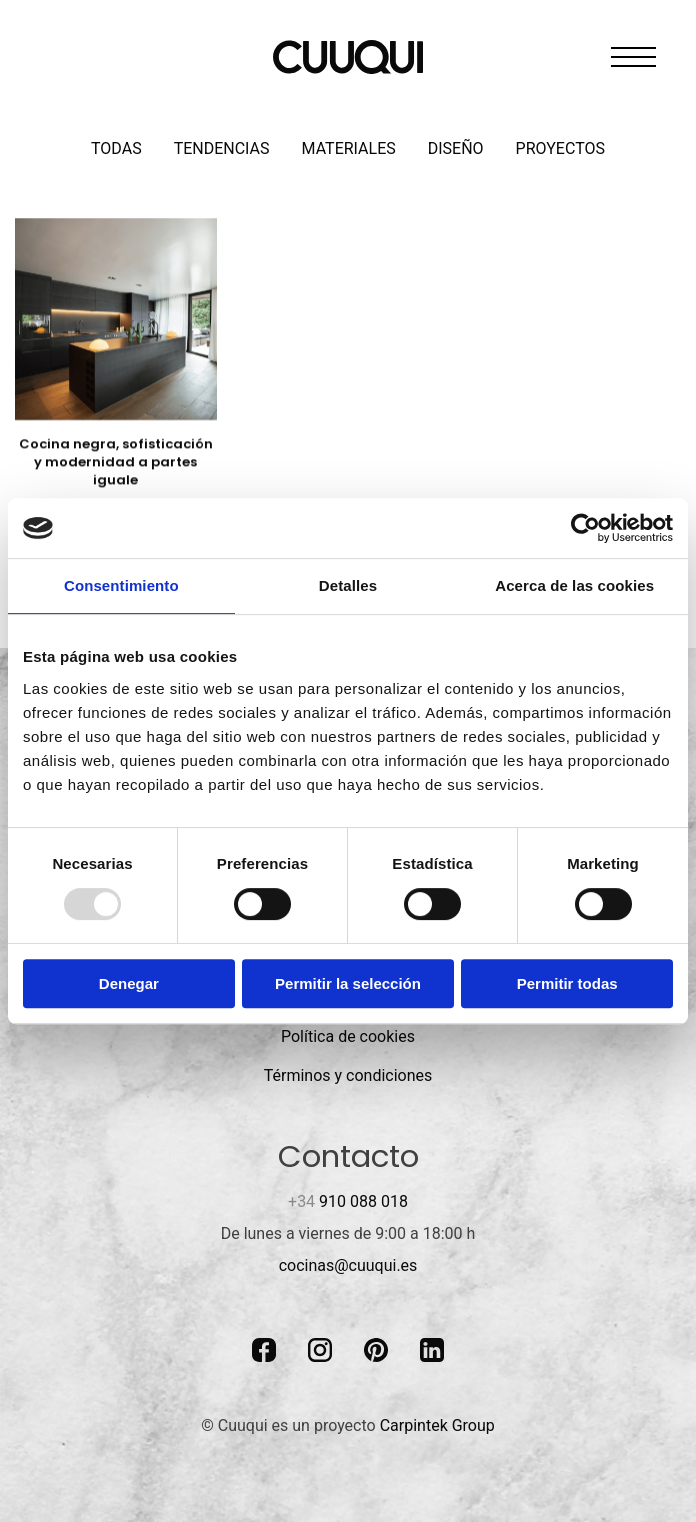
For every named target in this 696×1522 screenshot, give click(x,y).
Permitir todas (567, 983)
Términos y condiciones (348, 1075)
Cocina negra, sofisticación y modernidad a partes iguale (116, 461)
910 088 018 (348, 1201)
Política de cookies (348, 1036)
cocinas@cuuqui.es (348, 1265)
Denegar (129, 983)
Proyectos (560, 148)
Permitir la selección (348, 983)
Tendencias (222, 148)
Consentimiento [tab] (121, 585)
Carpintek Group (437, 1425)
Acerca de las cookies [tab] (574, 585)
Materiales (349, 148)
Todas (116, 148)
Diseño (456, 148)
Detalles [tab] (348, 585)
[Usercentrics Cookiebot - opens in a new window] (585, 528)
